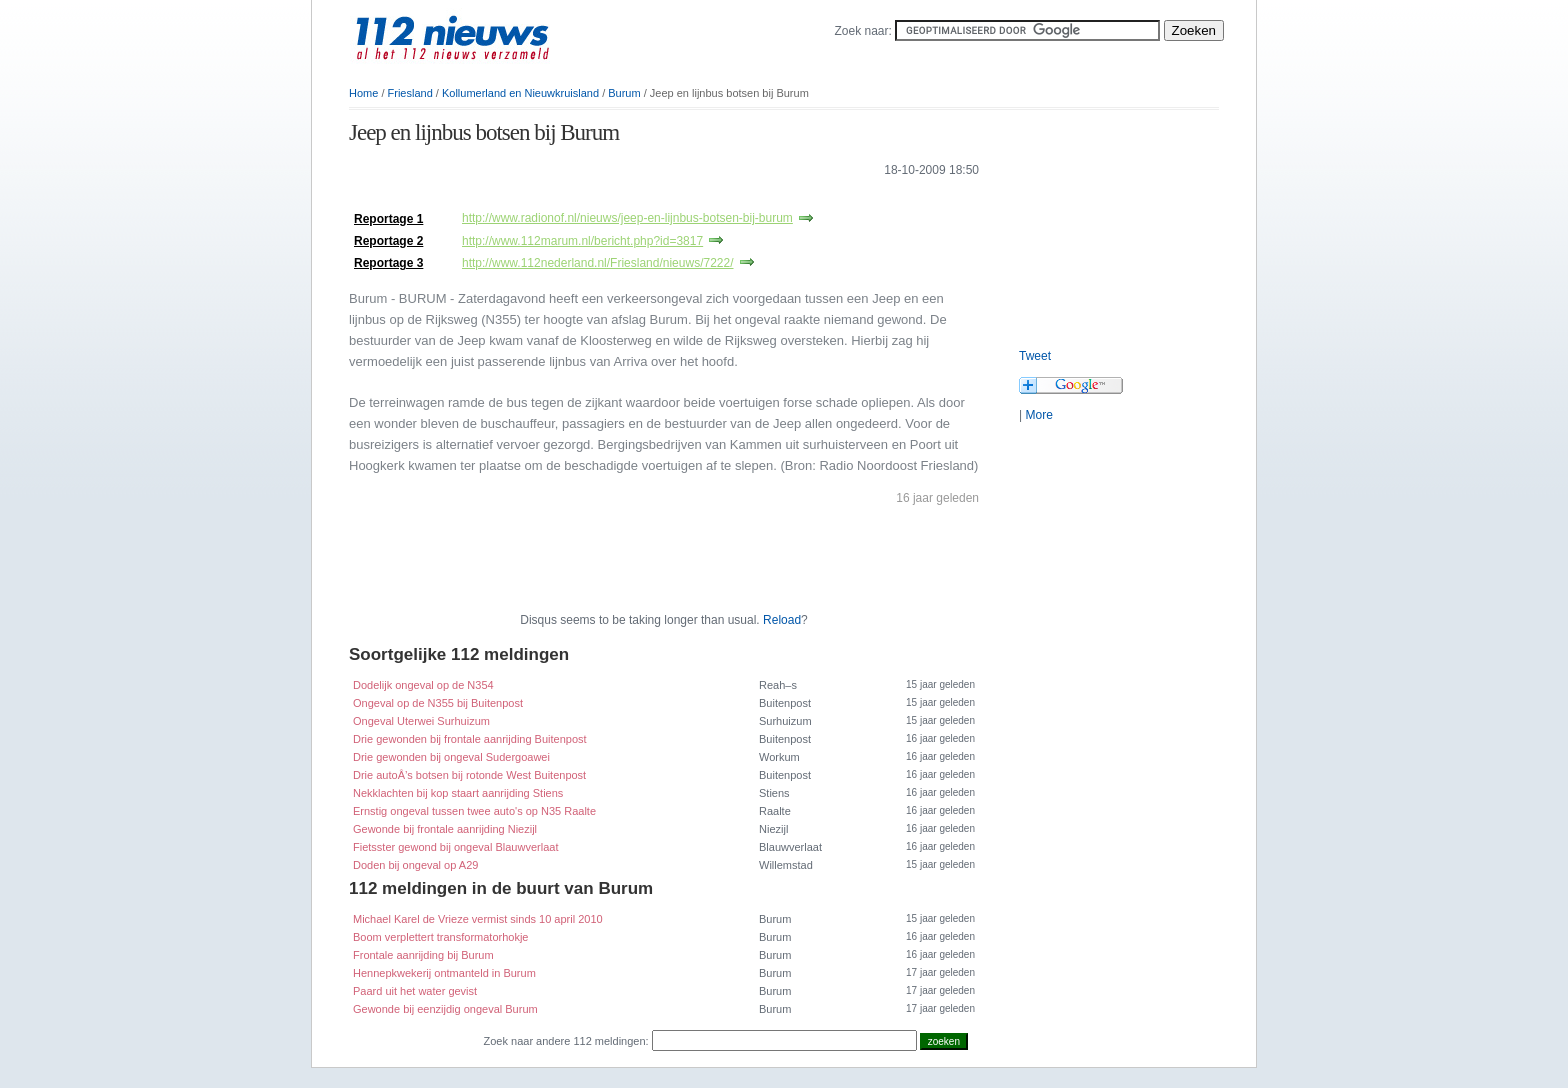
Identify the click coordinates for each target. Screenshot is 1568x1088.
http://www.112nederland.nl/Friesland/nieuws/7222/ (598, 263)
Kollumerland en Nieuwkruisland (520, 93)
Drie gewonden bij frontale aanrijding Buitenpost (470, 739)
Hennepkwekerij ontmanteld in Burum (444, 973)
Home (363, 93)
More (1038, 415)
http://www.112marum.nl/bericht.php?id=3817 (582, 241)
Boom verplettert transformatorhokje (440, 937)
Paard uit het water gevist (415, 991)
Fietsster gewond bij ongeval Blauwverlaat (455, 847)
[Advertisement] (583, 198)
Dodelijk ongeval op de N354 (423, 685)
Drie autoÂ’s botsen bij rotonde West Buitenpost (469, 775)
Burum (624, 93)
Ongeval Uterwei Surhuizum (421, 721)
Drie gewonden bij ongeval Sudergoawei (451, 757)
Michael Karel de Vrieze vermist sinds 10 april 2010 (478, 919)
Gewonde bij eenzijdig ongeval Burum (445, 1009)
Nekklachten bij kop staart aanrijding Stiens (458, 793)
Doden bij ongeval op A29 (415, 865)
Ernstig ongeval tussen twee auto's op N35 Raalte (474, 811)
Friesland (410, 93)
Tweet (1035, 356)
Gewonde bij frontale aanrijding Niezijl (445, 829)
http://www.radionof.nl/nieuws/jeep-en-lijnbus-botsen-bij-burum (627, 218)
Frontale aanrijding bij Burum (423, 955)
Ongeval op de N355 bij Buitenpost (438, 703)
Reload (782, 620)
